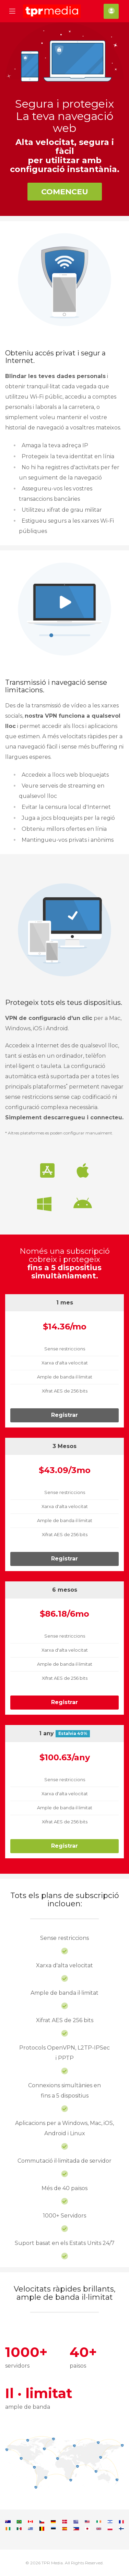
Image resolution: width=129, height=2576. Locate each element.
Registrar (64, 1415)
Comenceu (64, 191)
